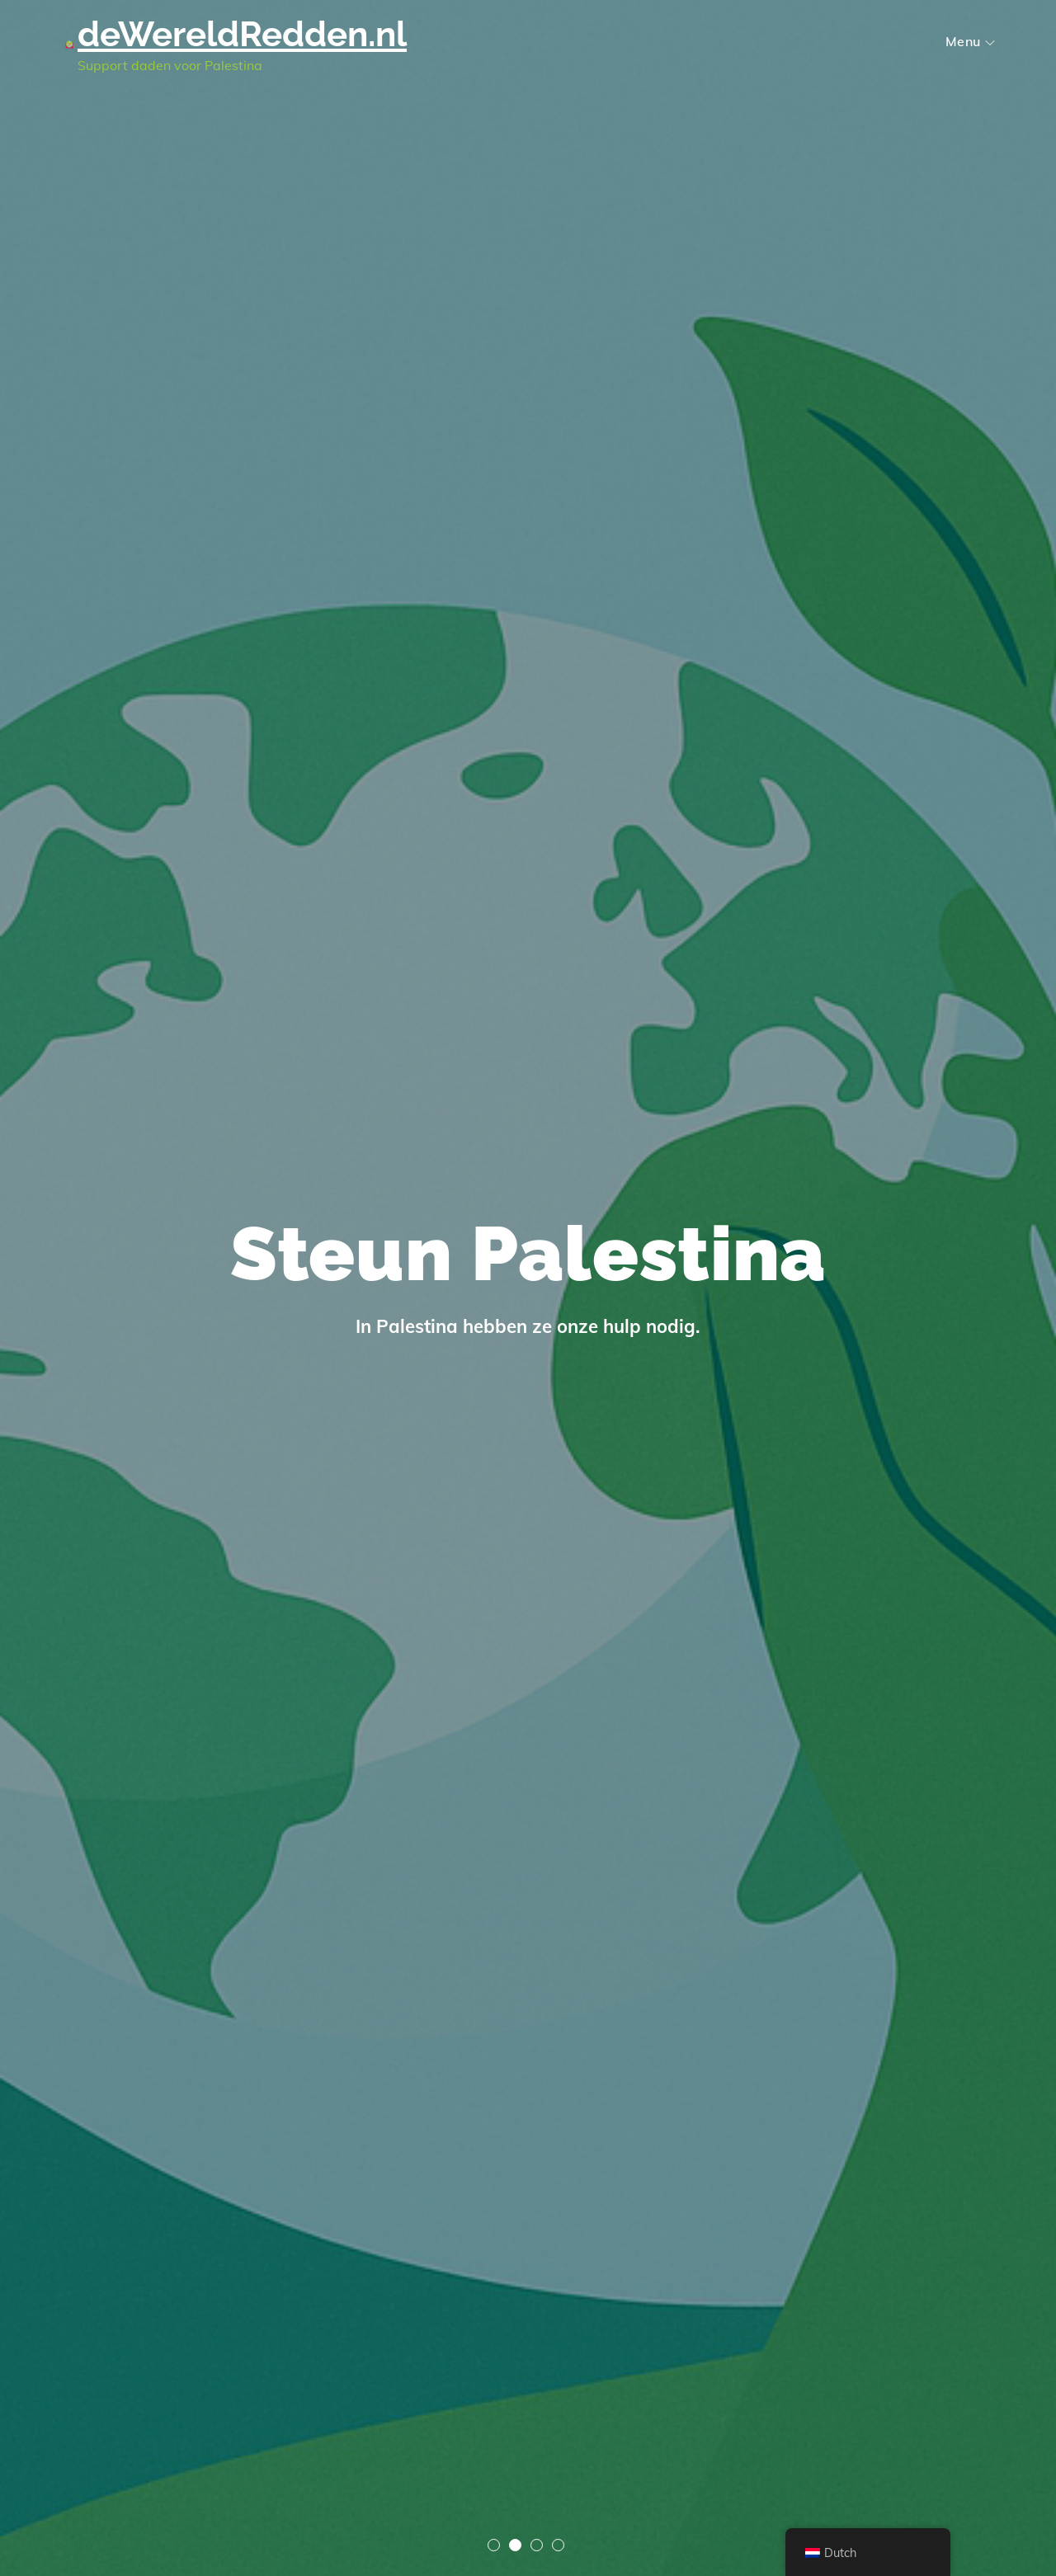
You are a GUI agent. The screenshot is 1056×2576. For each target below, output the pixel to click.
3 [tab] (536, 2545)
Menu (970, 41)
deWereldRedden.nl (242, 34)
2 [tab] (515, 2545)
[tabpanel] (528, 1288)
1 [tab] (494, 2545)
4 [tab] (558, 2545)
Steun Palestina (528, 1253)
